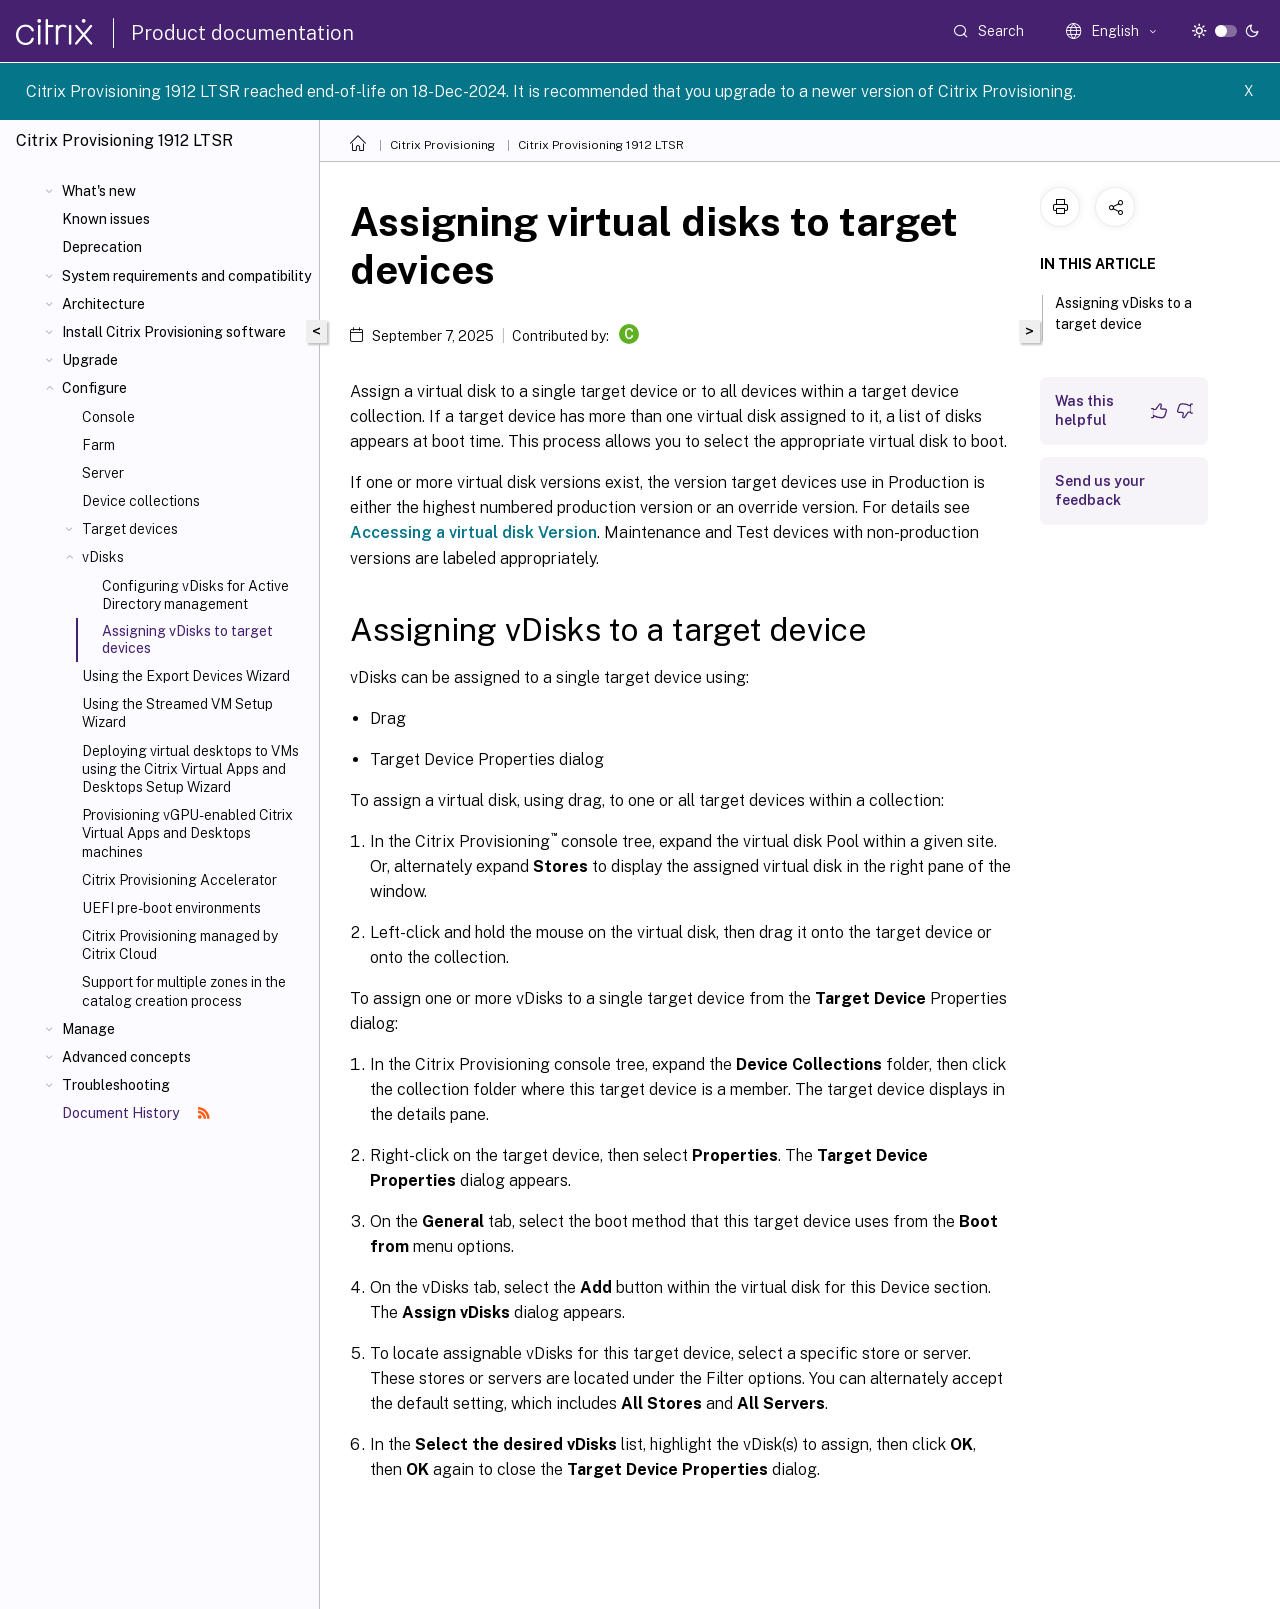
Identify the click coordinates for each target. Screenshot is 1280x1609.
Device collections (141, 501)
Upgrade (90, 360)
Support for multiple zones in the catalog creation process (184, 991)
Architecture (103, 304)
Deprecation (102, 247)
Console (108, 417)
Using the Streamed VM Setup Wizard (177, 713)
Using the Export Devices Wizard (186, 676)
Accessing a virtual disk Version (473, 532)
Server (103, 473)
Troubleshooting (116, 1085)
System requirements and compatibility (186, 276)
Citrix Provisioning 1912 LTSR (601, 145)
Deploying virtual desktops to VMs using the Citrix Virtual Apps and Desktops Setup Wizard (190, 769)
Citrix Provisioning (442, 145)
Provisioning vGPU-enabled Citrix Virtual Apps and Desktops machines (187, 833)
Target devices (130, 529)
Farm (98, 445)
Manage (88, 1029)
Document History (136, 1113)
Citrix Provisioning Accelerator (179, 880)
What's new (99, 191)
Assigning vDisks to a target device (1123, 313)
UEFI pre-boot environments (171, 908)
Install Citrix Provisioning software (174, 332)
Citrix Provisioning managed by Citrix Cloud (180, 945)
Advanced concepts (126, 1057)
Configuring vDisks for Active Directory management (195, 595)
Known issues (106, 219)
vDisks (103, 557)
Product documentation (242, 33)
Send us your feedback (1100, 490)
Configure (94, 388)
